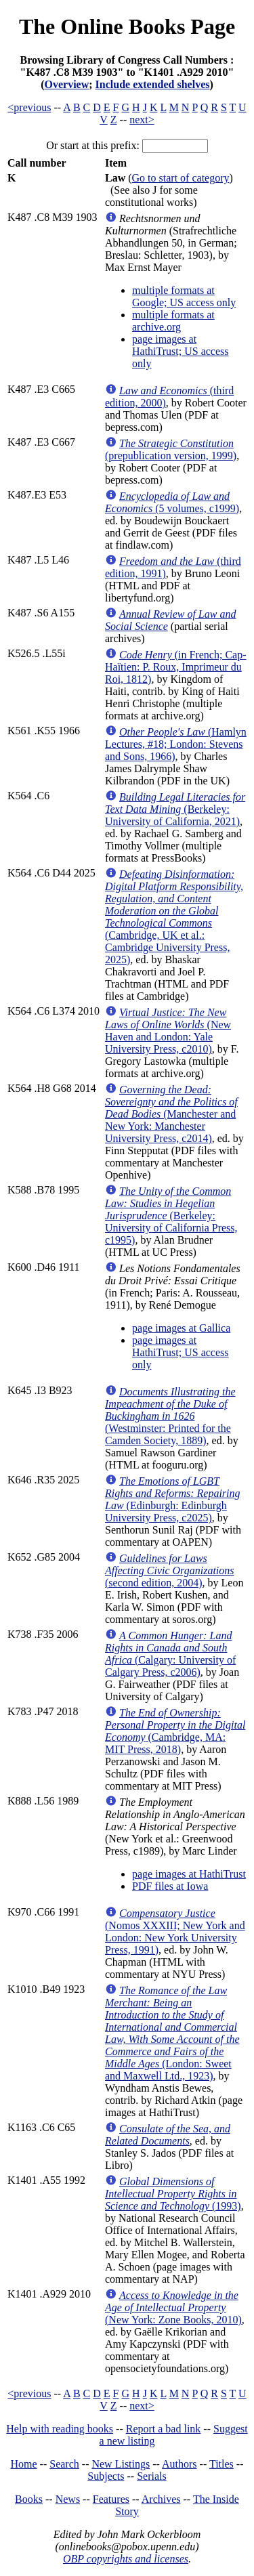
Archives (161, 2499)
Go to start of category (181, 178)
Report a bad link (163, 2428)
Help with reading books (59, 2428)
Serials (152, 2476)
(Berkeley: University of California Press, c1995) (171, 1215)
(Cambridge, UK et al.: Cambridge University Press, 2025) (174, 916)
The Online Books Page (127, 26)
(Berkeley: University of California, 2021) (175, 809)
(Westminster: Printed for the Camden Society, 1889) (170, 1416)
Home (24, 2464)
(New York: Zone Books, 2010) (173, 2307)
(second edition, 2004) (169, 1570)
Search (64, 2464)
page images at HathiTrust (189, 1874)
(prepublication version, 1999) (170, 449)
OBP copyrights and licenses (125, 2558)
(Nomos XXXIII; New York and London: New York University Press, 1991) (175, 1931)
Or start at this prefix (91, 145)
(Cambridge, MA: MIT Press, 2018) (175, 1731)
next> (141, 119)
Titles (221, 2464)
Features (111, 2499)
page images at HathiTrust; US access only (180, 351)
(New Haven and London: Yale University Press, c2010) (168, 1031)
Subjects (105, 2476)
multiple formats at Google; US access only (184, 296)
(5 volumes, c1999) (172, 502)
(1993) (173, 2194)
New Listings (120, 2464)
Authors (179, 2464)
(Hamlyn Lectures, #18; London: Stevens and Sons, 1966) (176, 744)
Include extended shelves (153, 84)
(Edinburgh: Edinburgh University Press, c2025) (172, 1499)
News (68, 2499)
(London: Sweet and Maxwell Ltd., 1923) (172, 2033)
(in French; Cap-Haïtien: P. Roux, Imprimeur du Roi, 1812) (176, 667)
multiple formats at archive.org (173, 321)
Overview (67, 84)
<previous (29, 107)
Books (29, 2499)
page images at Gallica (181, 1328)
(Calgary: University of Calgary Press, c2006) (170, 1654)
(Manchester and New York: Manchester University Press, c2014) (171, 1114)
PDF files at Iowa (170, 1886)
